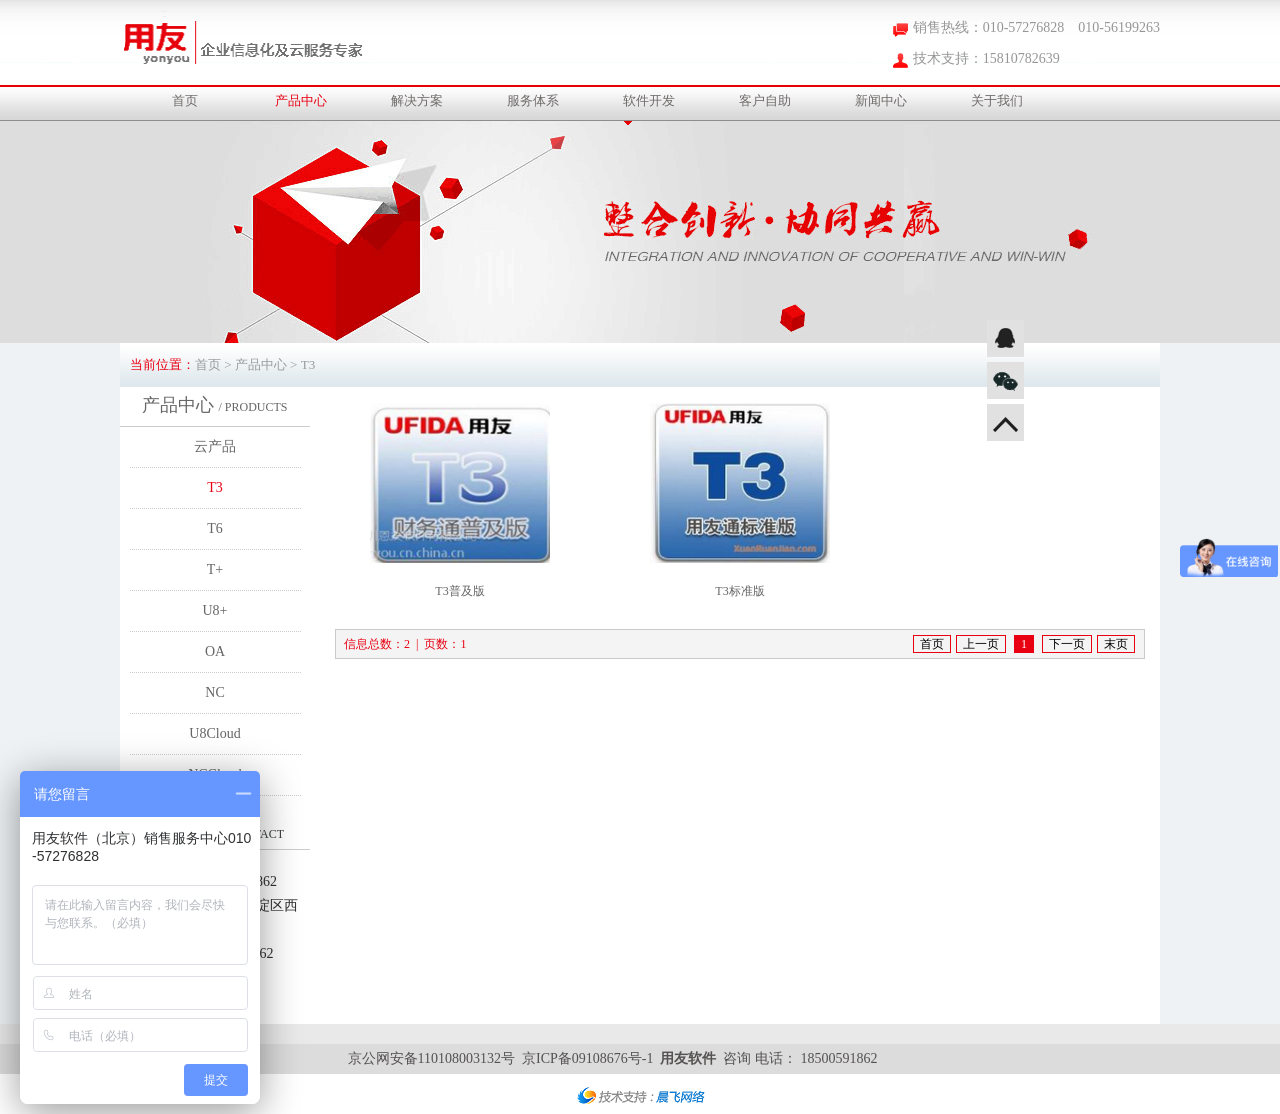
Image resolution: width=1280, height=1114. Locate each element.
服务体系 (533, 100)
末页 (1116, 644)
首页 (185, 100)
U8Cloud (214, 733)
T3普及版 (459, 591)
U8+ (214, 610)
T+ (215, 569)
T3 (215, 487)
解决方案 (417, 100)
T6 (215, 528)
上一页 (981, 644)
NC (214, 692)
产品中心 (301, 100)
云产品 (215, 446)
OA (215, 651)
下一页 (1067, 644)
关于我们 (997, 100)
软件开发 (649, 100)
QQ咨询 (1005, 338)
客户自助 (765, 100)
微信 (1005, 380)
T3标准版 (739, 591)
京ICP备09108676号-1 (587, 1058)
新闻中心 (881, 100)
